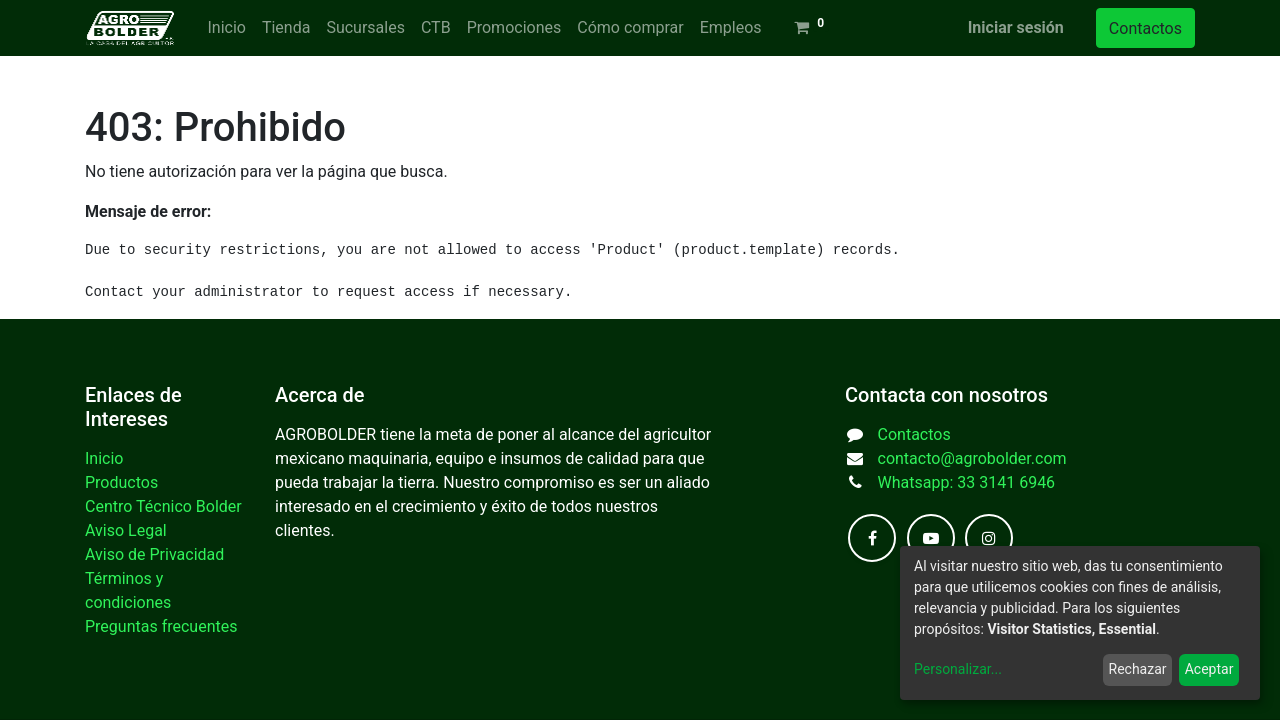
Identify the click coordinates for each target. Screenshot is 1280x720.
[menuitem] (226, 28)
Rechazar (1138, 669)
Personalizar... (958, 669)
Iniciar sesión (1016, 27)
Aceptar (1209, 669)
